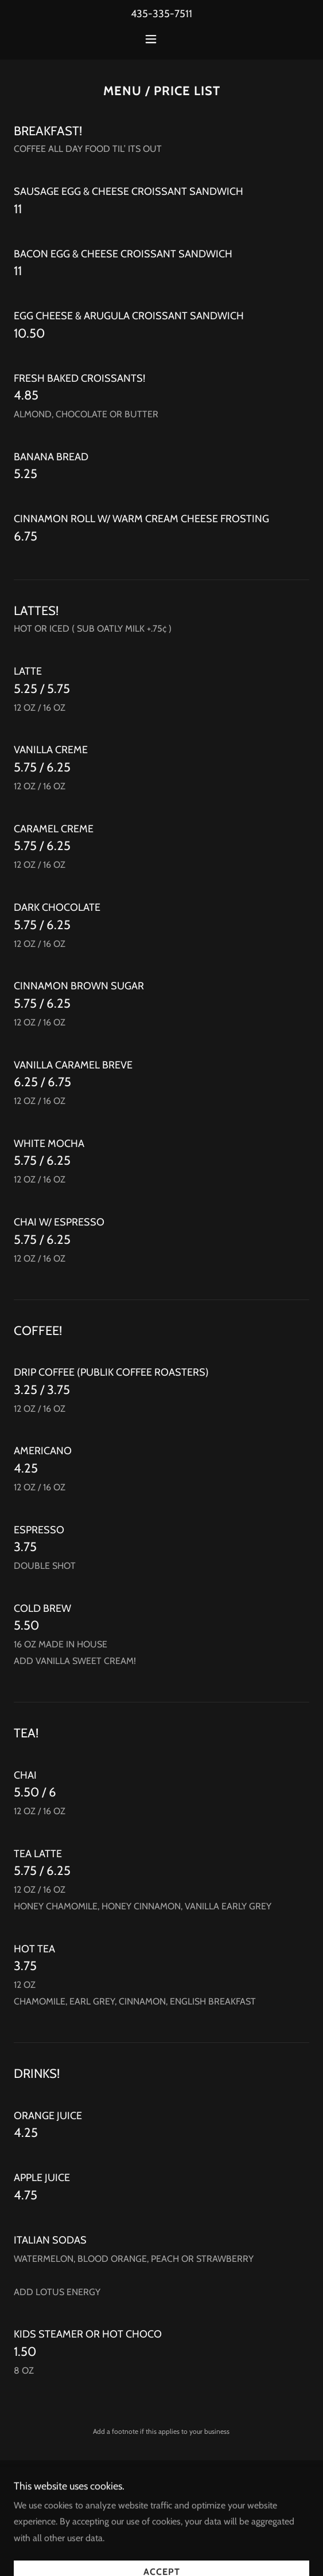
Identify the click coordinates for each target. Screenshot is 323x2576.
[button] (161, 39)
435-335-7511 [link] (161, 13)
